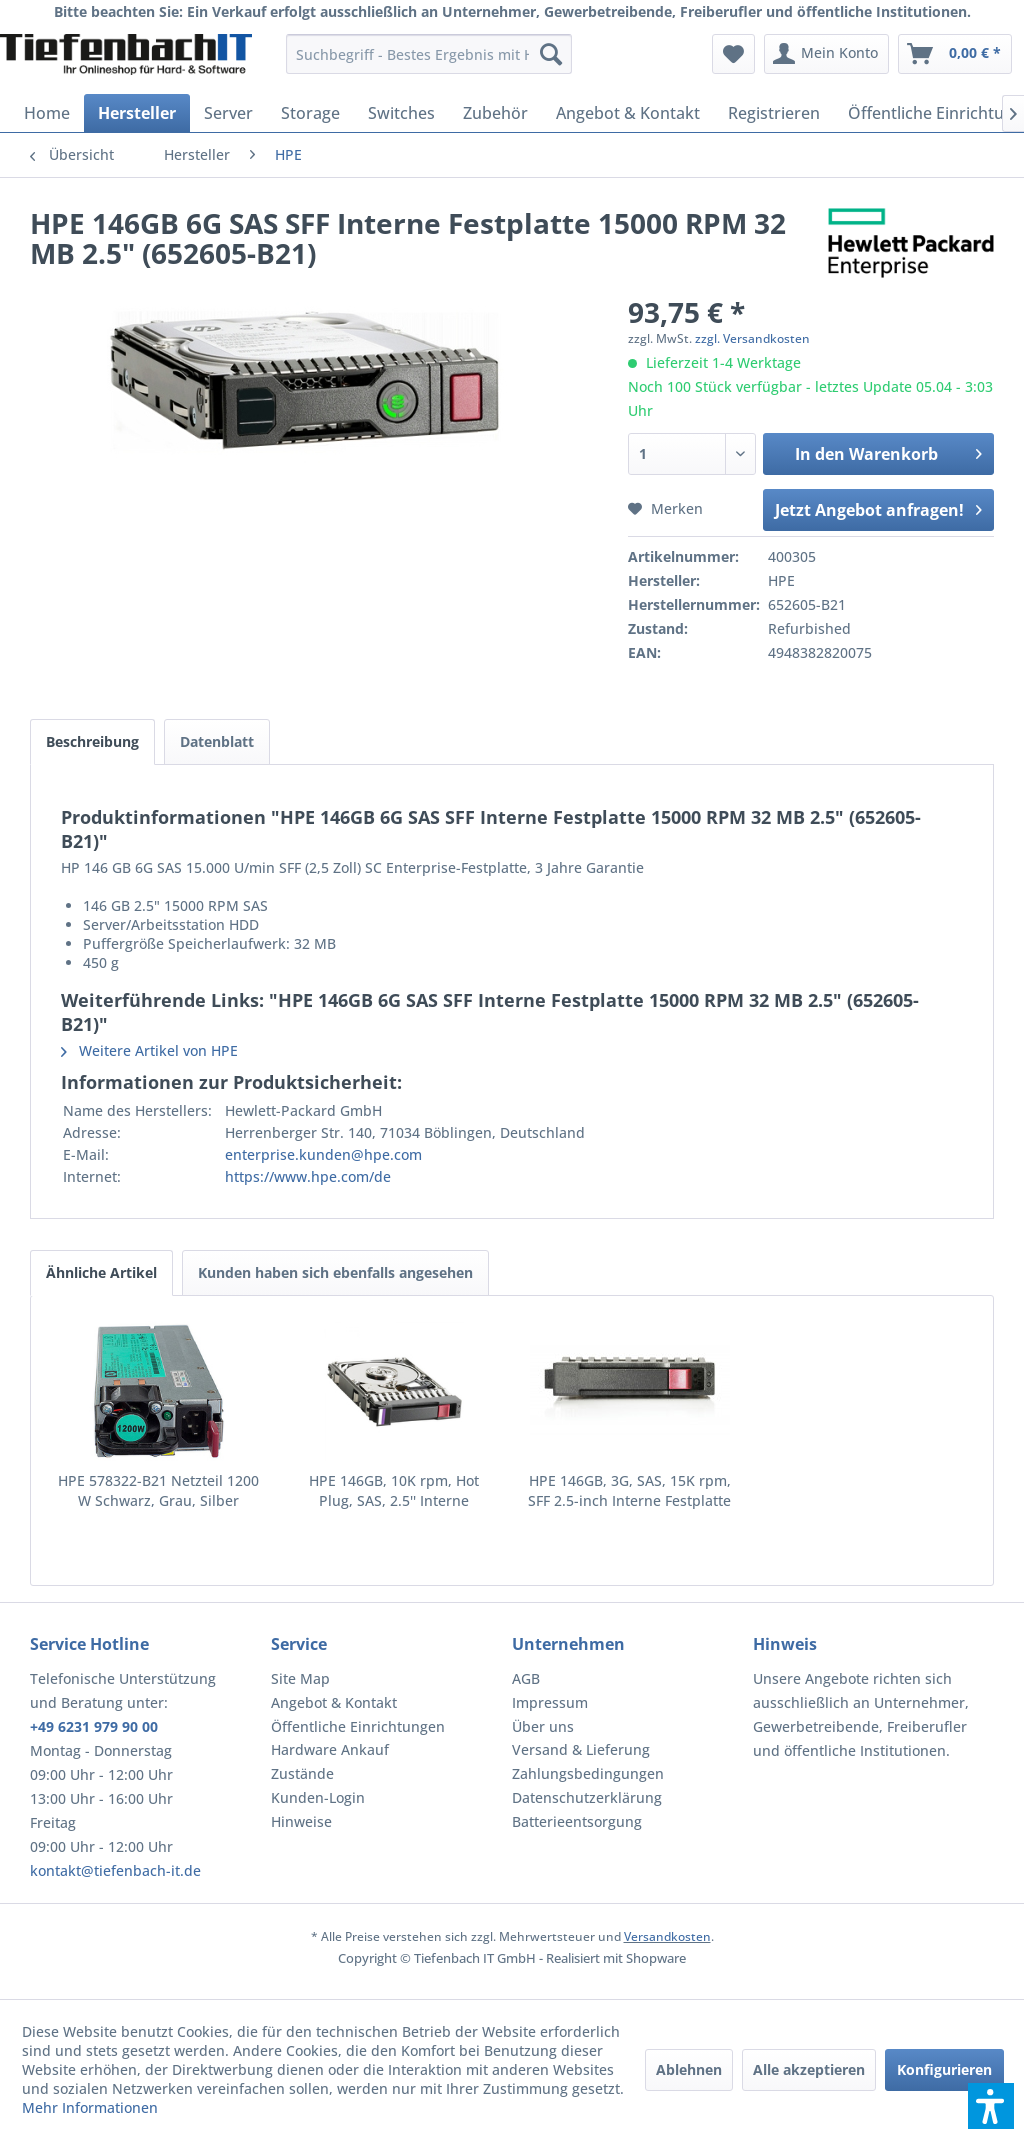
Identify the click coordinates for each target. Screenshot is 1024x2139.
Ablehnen (689, 2069)
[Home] (47, 113)
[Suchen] (551, 54)
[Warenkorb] (955, 54)
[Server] (228, 113)
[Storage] (310, 113)
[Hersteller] (137, 113)
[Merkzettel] (733, 54)
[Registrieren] (774, 113)
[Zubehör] (495, 113)
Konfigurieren (944, 2069)
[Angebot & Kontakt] (628, 113)
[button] (991, 2106)
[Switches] (401, 113)
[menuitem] (429, 54)
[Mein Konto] (826, 54)
